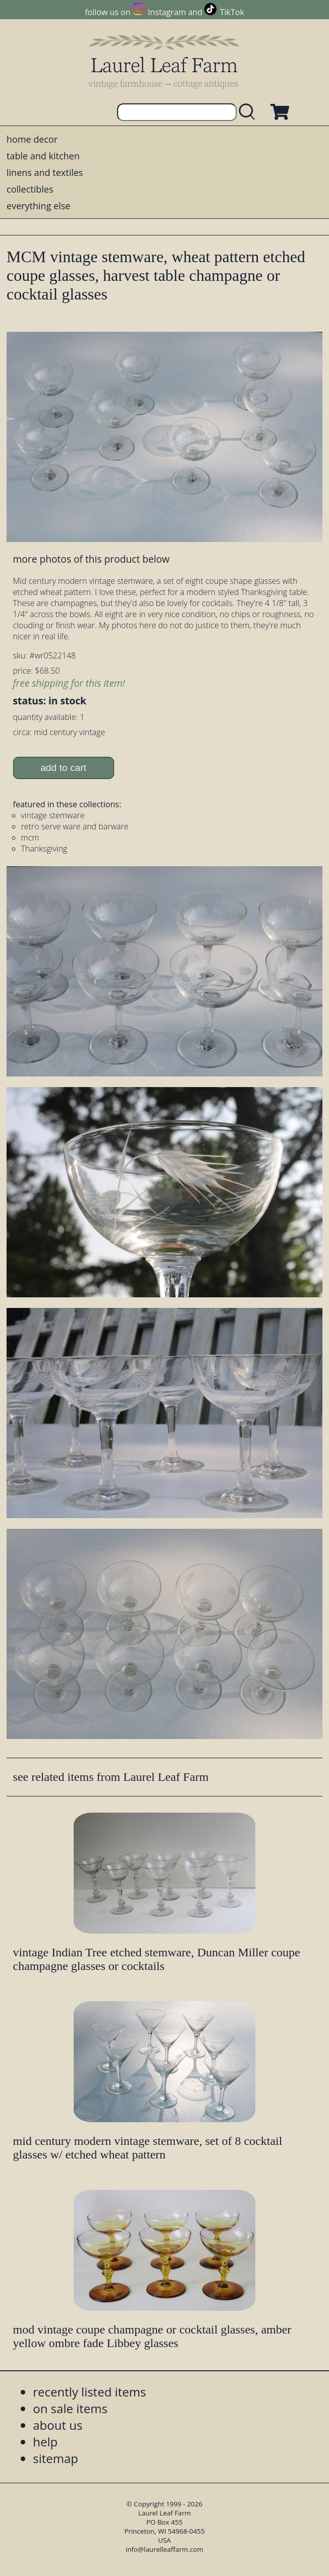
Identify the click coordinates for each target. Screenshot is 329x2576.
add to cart (63, 767)
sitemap (55, 2458)
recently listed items (89, 2391)
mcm (30, 837)
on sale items (70, 2408)
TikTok (232, 12)
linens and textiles (45, 172)
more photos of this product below (91, 559)
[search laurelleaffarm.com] (249, 112)
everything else (38, 206)
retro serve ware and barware (75, 826)
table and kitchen (43, 156)
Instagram (167, 12)
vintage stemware (53, 815)
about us (57, 2425)
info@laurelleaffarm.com (164, 2549)
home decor (32, 139)
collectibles (30, 189)
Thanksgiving (44, 848)
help (45, 2441)
